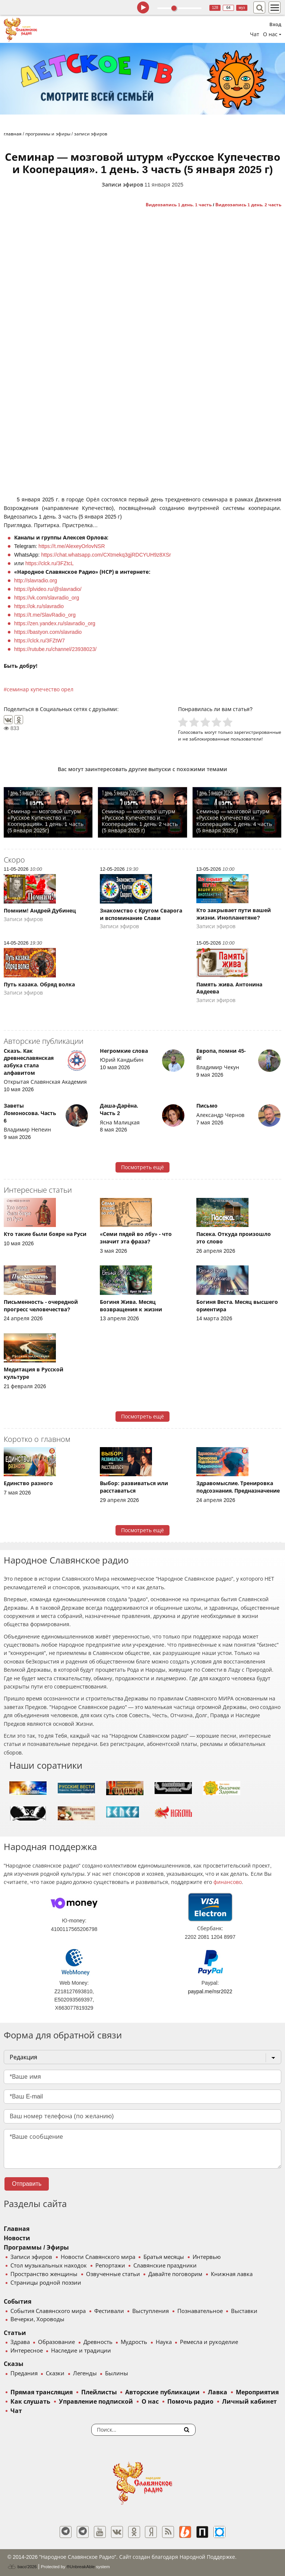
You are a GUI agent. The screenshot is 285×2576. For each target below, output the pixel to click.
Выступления (150, 2311)
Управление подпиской (96, 2401)
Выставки (244, 2311)
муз (242, 8)
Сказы (13, 2364)
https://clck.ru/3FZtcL (49, 563)
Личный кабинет (249, 2401)
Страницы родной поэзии (45, 2283)
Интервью (207, 2257)
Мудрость (134, 2342)
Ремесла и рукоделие (209, 2342)
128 (215, 8)
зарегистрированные (257, 732)
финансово (227, 1882)
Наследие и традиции (81, 2351)
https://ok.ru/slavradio (39, 606)
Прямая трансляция (41, 2392)
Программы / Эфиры (36, 2247)
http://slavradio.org (35, 580)
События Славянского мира (48, 2311)
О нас (150, 2401)
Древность (98, 2342)
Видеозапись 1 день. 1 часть (179, 204)
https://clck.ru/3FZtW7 (39, 641)
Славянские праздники (165, 2266)
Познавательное (200, 2311)
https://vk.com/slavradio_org (46, 598)
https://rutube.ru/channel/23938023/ (55, 649)
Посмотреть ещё (142, 1167)
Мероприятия (257, 2392)
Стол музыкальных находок (48, 2266)
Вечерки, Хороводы (37, 2319)
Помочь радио (190, 2401)
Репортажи (110, 2266)
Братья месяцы (163, 2257)
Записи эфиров (122, 185)
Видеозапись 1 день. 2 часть (248, 204)
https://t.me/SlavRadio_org (45, 615)
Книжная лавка (232, 2274)
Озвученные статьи (113, 2274)
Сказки (55, 2373)
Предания (24, 2373)
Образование (56, 2342)
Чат (254, 34)
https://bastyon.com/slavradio (48, 632)
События (17, 2301)
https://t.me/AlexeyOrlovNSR (71, 546)
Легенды (85, 2373)
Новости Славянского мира (98, 2257)
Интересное (26, 2351)
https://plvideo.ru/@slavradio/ (48, 589)
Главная (16, 2229)
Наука (164, 2342)
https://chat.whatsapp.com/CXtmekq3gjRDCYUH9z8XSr (106, 555)
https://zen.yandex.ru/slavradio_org (54, 623)
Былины (116, 2373)
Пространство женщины (43, 2274)
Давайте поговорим (175, 2274)
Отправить (26, 2184)
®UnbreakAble (81, 2566)
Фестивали (109, 2311)
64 (229, 8)
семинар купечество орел (40, 689)
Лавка (217, 2392)
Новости (17, 2238)
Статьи (15, 2333)
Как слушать (30, 2401)
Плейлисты (99, 2392)
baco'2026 (22, 2566)
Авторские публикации (162, 2392)
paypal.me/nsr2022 (210, 1991)
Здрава (20, 2342)
